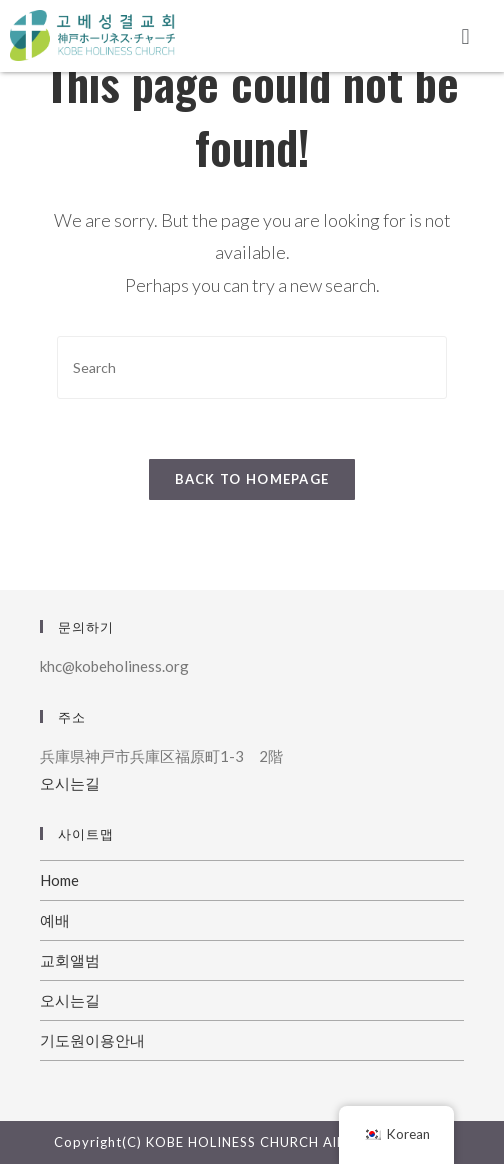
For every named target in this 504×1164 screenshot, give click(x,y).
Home (59, 880)
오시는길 (70, 783)
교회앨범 (70, 960)
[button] (465, 36)
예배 (55, 920)
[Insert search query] (252, 367)
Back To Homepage (252, 479)
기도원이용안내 (92, 1040)
